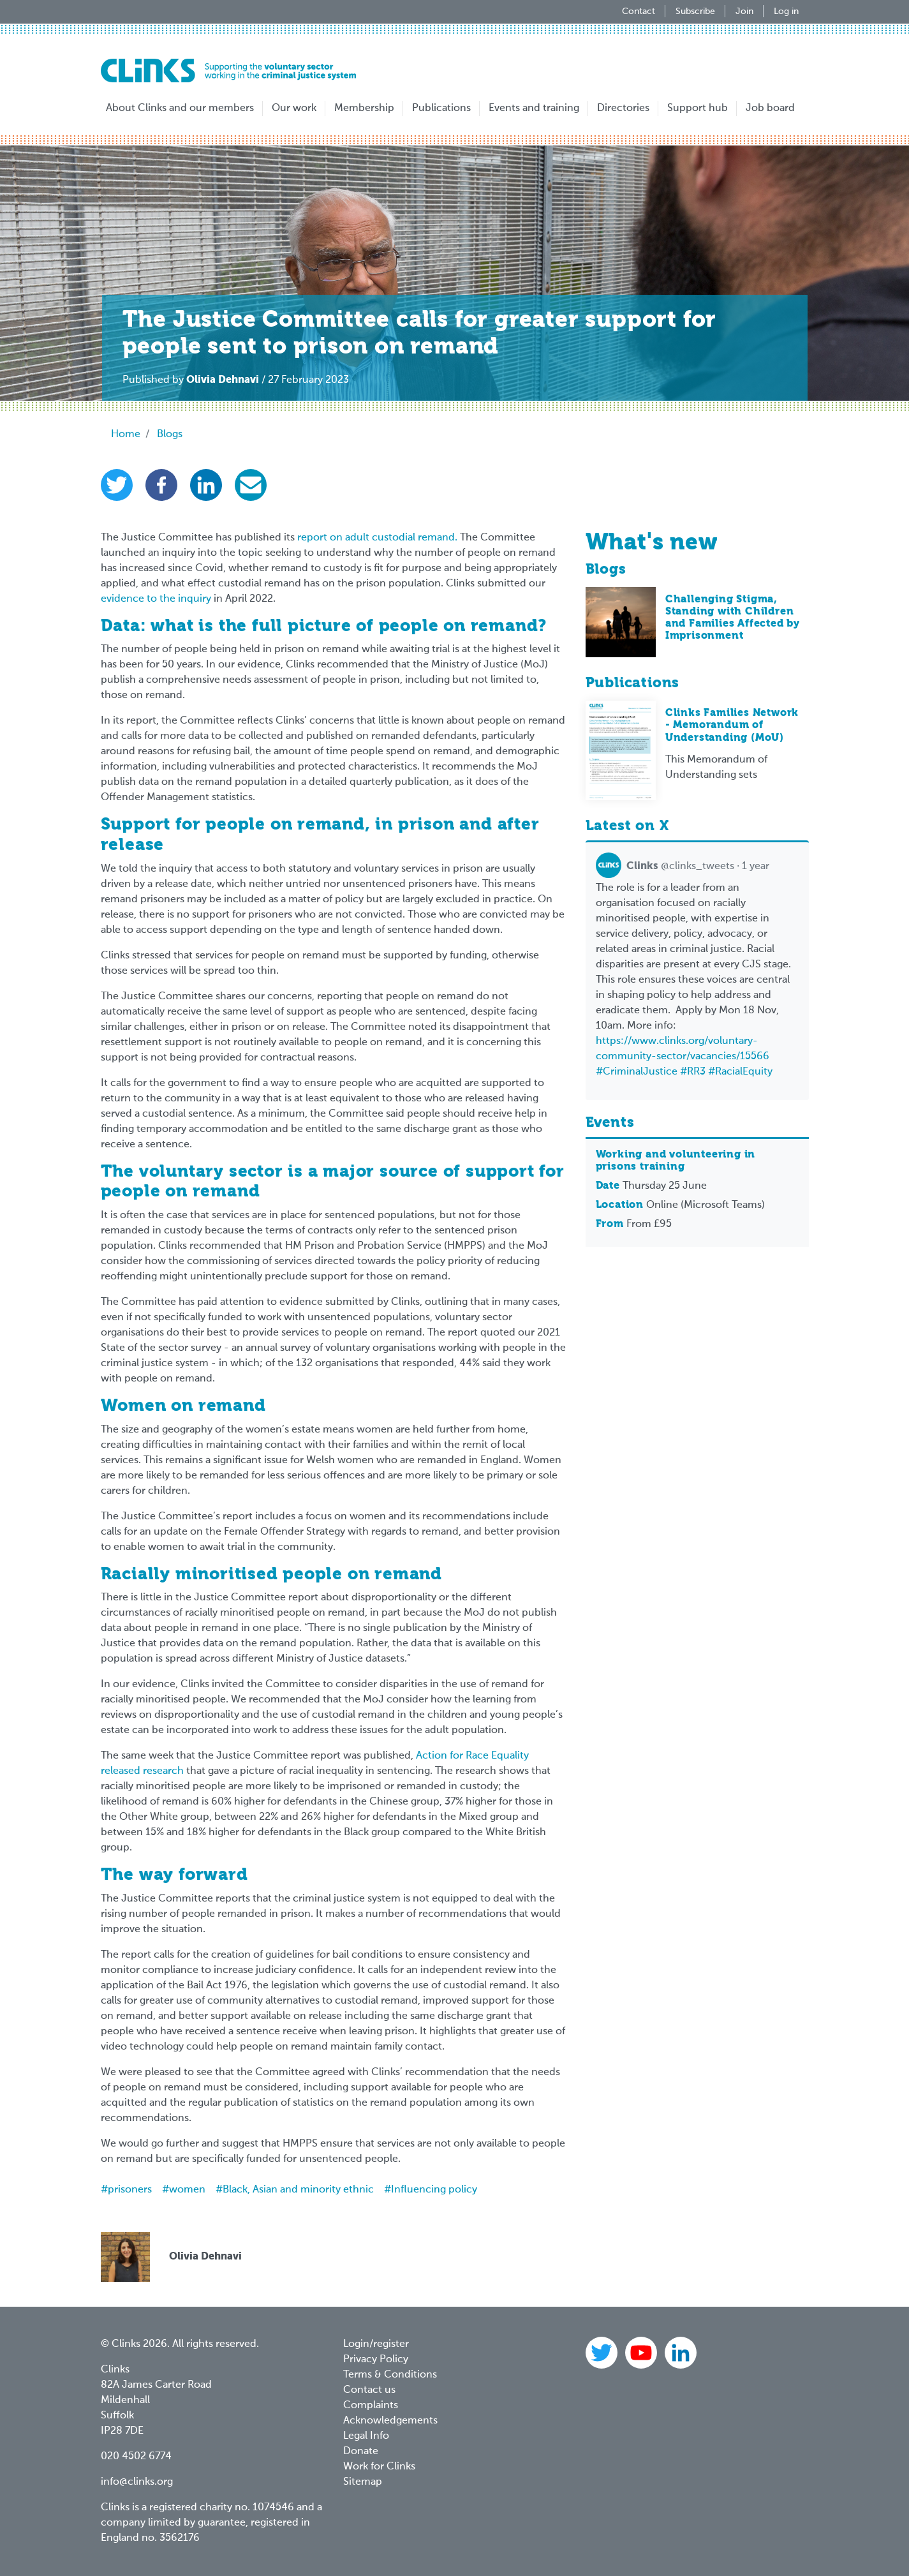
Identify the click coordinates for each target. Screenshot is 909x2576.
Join (744, 11)
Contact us (369, 2390)
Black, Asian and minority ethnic (298, 2190)
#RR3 (693, 1072)
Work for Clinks (379, 2467)
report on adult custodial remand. (377, 538)
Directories (623, 108)
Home (125, 434)
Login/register (376, 2344)
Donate (360, 2451)
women (187, 2190)
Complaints (370, 2406)
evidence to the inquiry (156, 599)
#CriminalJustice (636, 1072)
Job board (770, 108)
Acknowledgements (390, 2421)
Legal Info (366, 2436)
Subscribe (695, 11)
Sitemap (362, 2482)
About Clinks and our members (180, 108)
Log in (786, 11)
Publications (441, 108)
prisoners (130, 2190)
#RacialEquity (740, 1072)
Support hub (697, 108)
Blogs (169, 434)
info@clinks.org (137, 2482)
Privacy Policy (375, 2360)
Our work (294, 108)
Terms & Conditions (390, 2375)
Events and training (534, 108)
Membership (364, 108)
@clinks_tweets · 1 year (682, 866)
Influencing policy (434, 2190)
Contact (638, 11)
